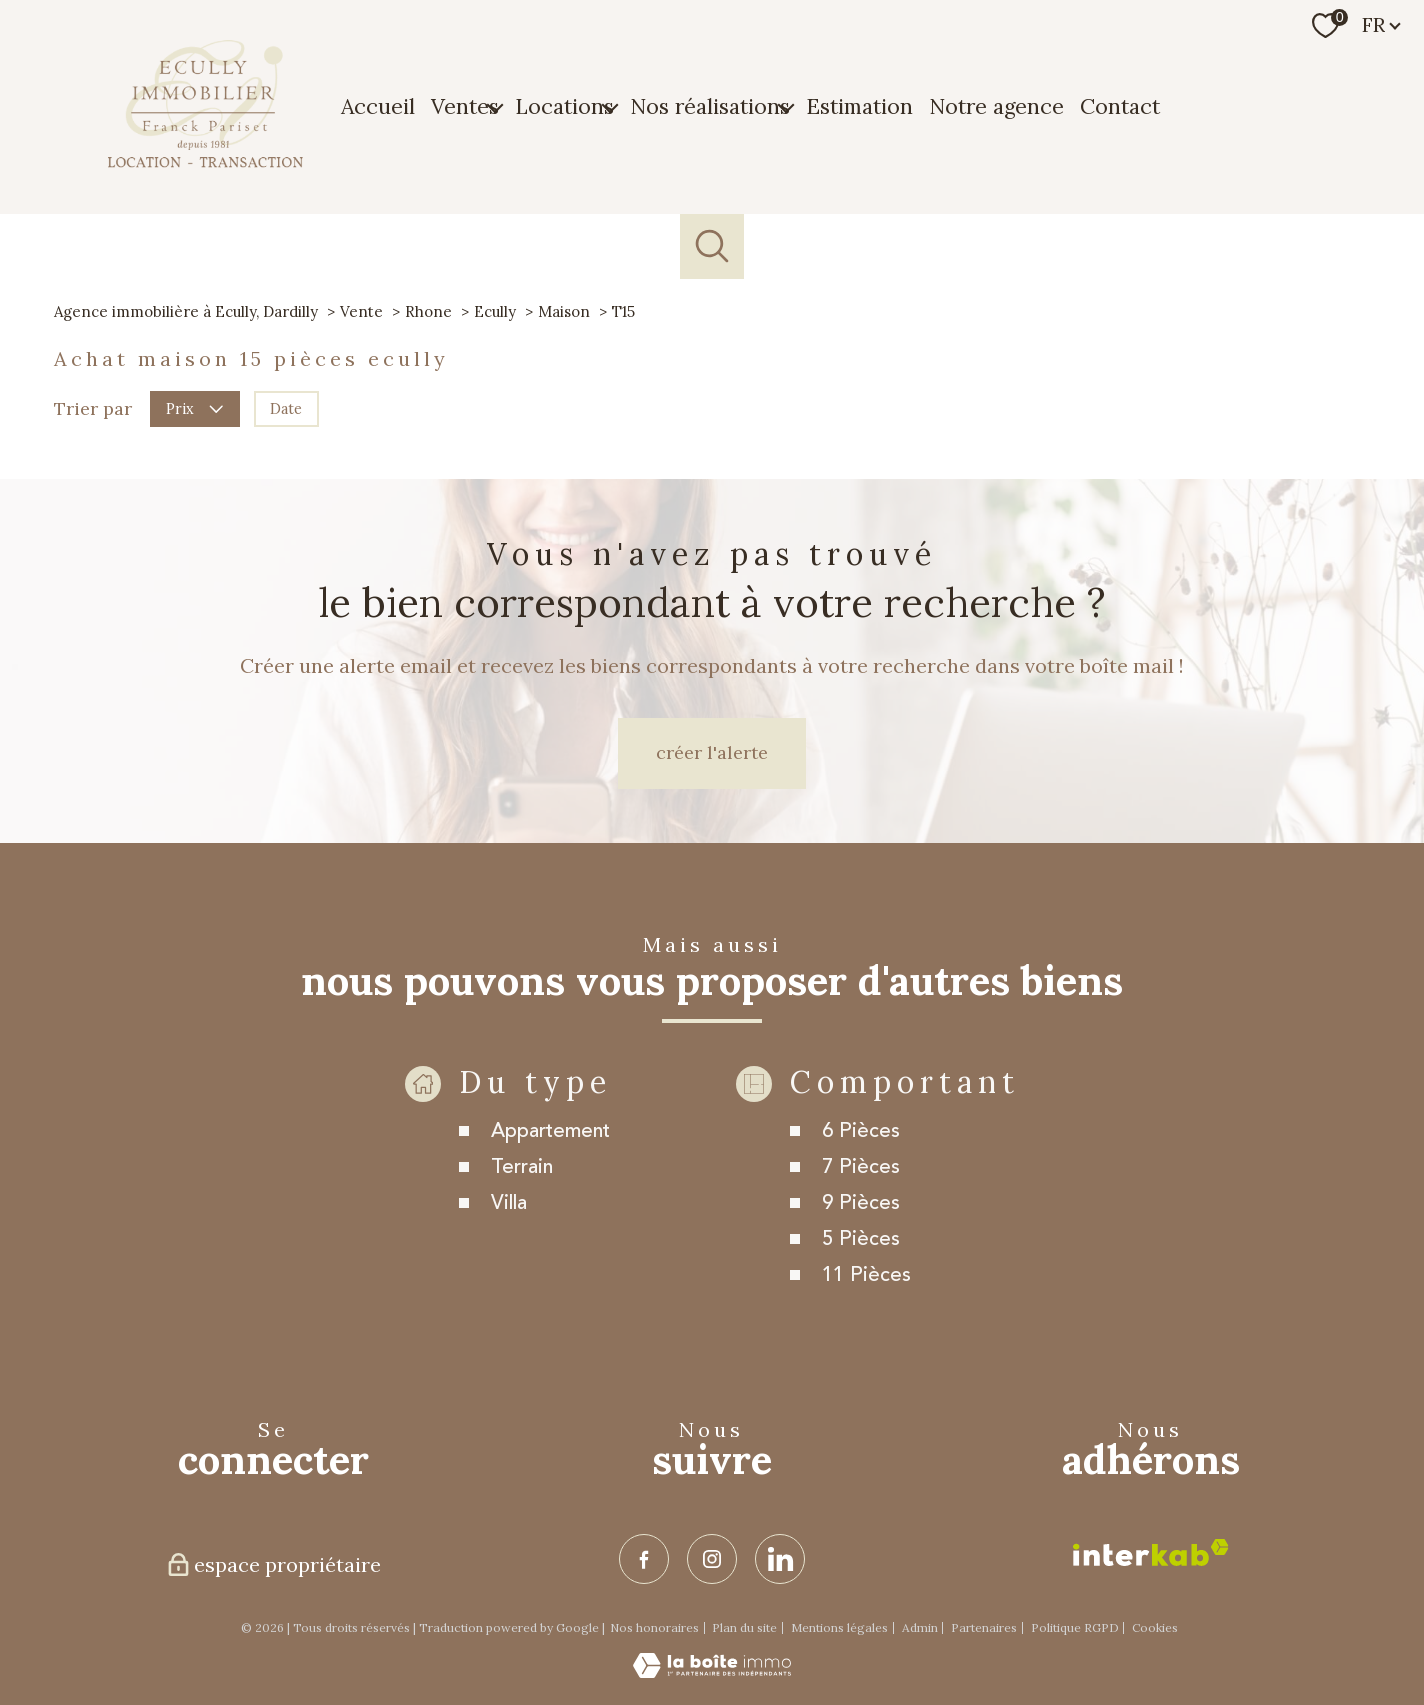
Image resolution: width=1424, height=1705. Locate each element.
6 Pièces (861, 1169)
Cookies (1155, 1628)
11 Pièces (866, 1313)
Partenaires (984, 1627)
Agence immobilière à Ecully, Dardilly (186, 311)
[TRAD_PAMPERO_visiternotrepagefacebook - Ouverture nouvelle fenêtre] (644, 1559)
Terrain (522, 1205)
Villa (509, 1241)
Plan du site (744, 1627)
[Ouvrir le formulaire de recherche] (712, 246)
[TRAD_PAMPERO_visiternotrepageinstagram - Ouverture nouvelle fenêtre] (712, 1559)
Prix (194, 408)
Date (286, 408)
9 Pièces (861, 1241)
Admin (920, 1627)
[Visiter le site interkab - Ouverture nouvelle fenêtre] (1151, 1552)
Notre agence (996, 106)
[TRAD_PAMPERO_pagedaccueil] (205, 162)
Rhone (428, 311)
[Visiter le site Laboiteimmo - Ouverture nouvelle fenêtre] (712, 1672)
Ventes (465, 106)
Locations (564, 106)
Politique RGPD (1075, 1627)
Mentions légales (839, 1627)
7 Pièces (861, 1205)
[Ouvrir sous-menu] (494, 107)
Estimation (859, 106)
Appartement (550, 1169)
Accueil (378, 106)
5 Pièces (861, 1277)
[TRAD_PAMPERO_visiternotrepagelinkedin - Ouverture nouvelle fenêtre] (780, 1559)
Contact (1120, 106)
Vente (361, 311)
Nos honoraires (654, 1627)
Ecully (495, 311)
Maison (564, 311)
